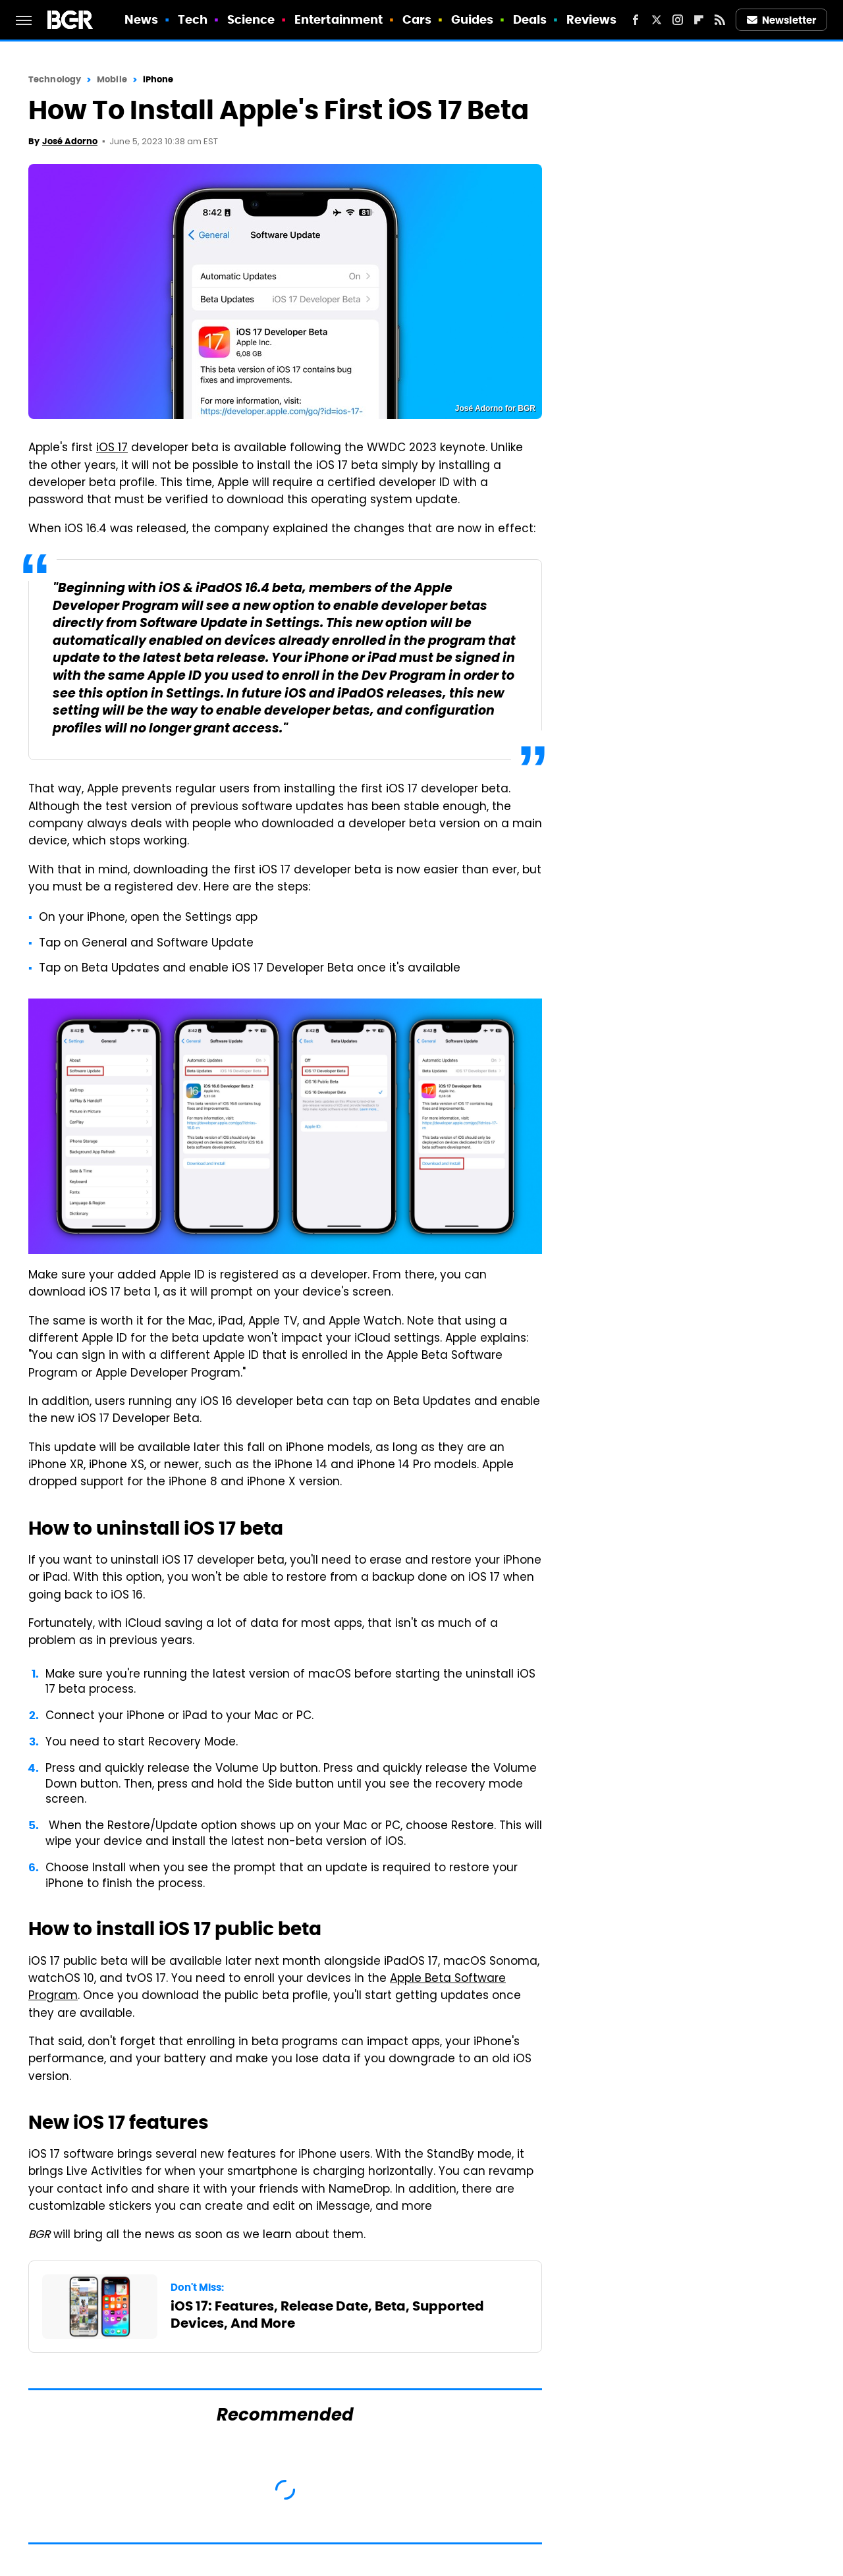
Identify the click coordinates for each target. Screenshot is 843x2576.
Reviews (591, 19)
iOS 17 (112, 448)
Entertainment (338, 19)
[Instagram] (677, 19)
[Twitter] (656, 19)
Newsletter (782, 20)
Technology (54, 79)
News (141, 19)
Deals (530, 19)
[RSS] (720, 19)
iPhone (158, 79)
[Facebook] (635, 19)
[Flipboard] (698, 19)
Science (251, 19)
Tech (192, 19)
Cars (416, 19)
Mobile (112, 79)
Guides (472, 19)
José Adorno (69, 141)
